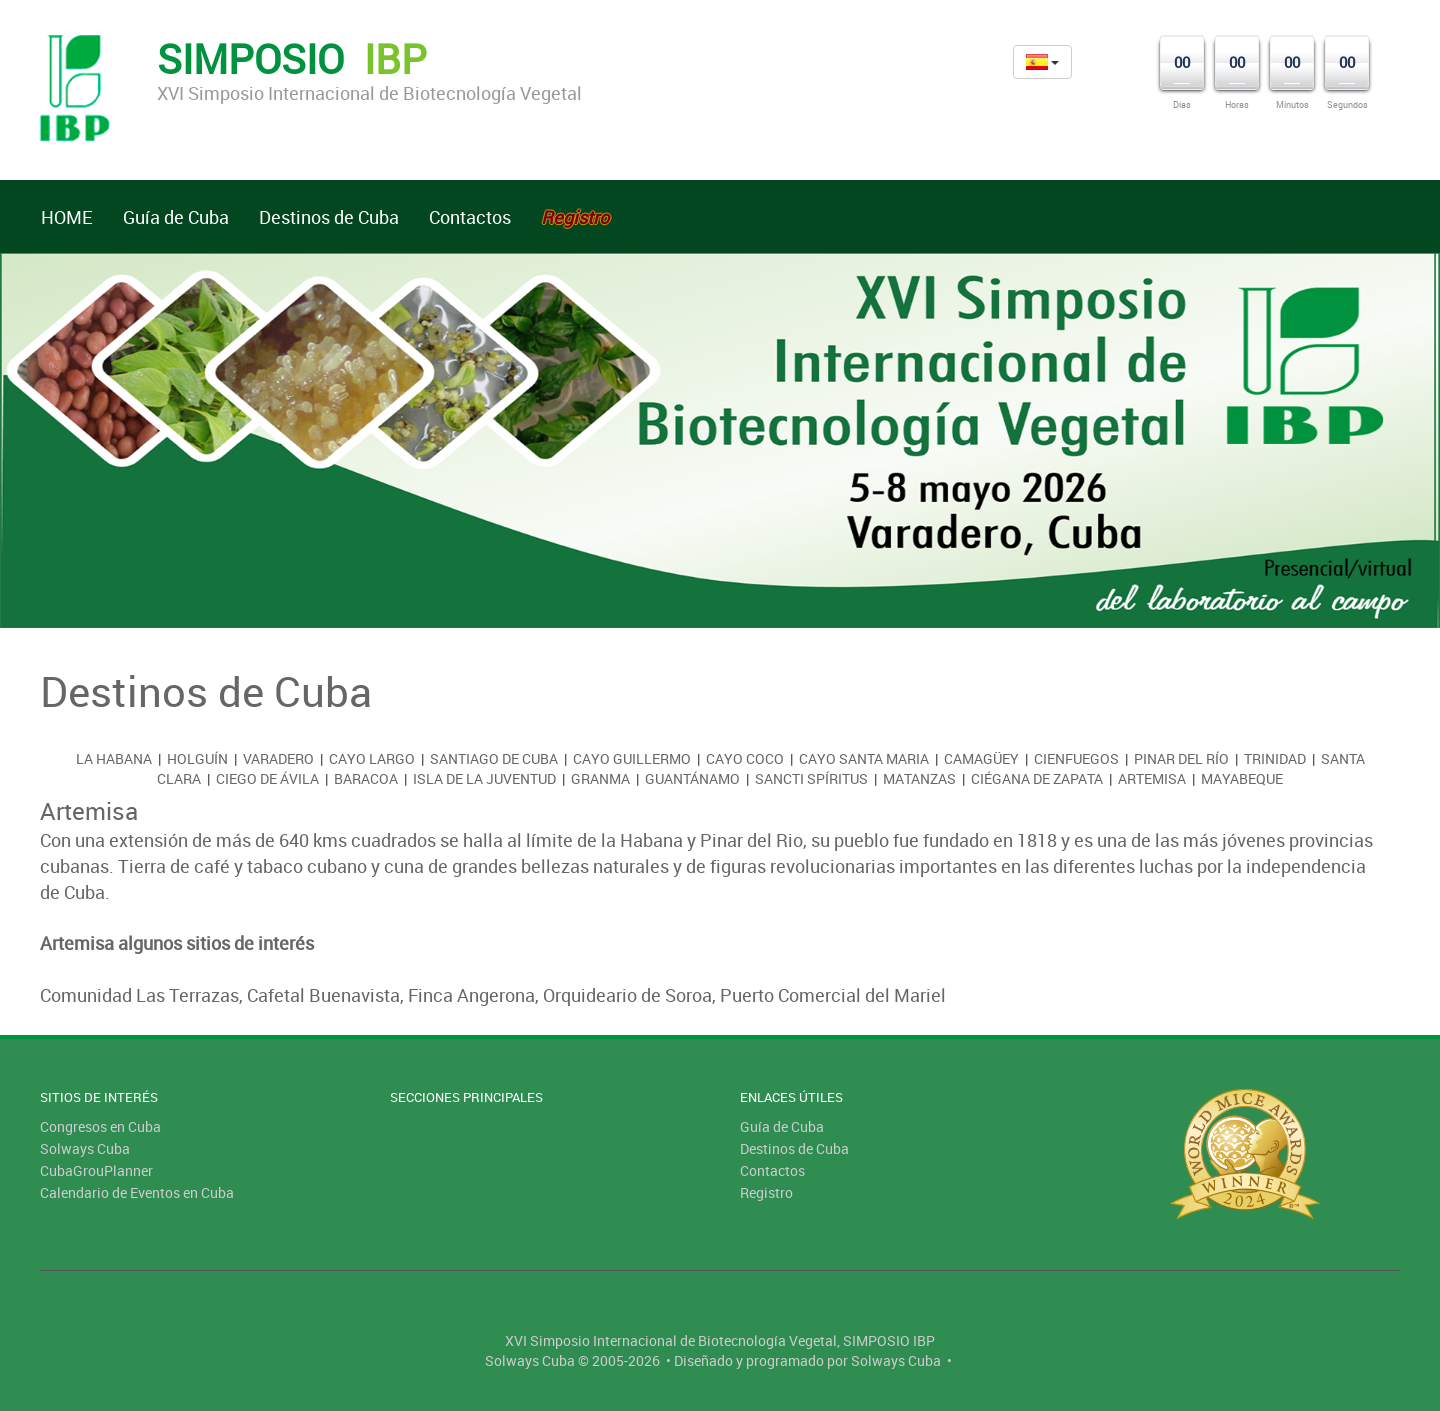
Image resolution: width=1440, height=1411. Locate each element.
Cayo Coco (745, 758)
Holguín (197, 758)
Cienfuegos (1076, 758)
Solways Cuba (85, 1148)
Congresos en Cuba (100, 1126)
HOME (67, 217)
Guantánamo (692, 778)
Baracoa (366, 778)
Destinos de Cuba (329, 217)
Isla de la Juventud (484, 778)
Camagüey (981, 758)
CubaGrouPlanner (96, 1170)
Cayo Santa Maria (864, 758)
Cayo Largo (372, 758)
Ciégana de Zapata (1037, 778)
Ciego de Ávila (267, 778)
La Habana (114, 758)
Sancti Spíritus (811, 778)
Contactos (470, 217)
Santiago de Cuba (494, 758)
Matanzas (919, 778)
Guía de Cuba (176, 217)
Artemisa (1152, 778)
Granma (600, 778)
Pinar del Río (1181, 758)
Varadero (278, 758)
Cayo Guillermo (632, 758)
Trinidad (1275, 758)
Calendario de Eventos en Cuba (137, 1192)
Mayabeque (1242, 778)
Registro (766, 1192)
